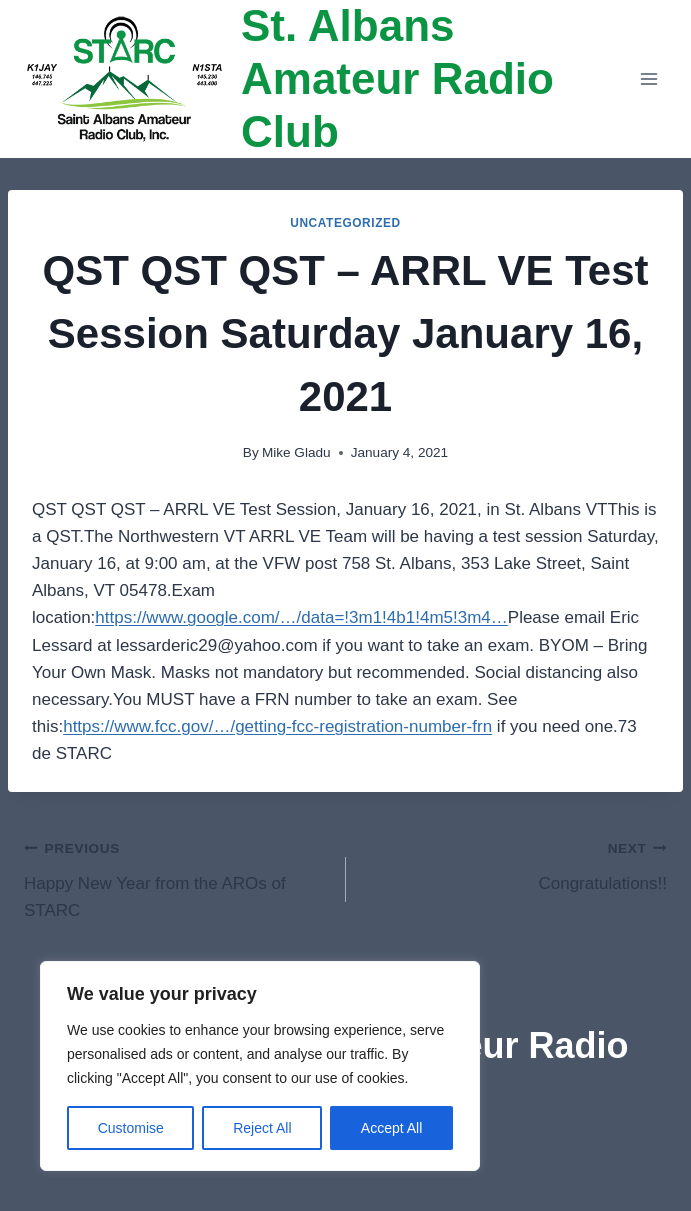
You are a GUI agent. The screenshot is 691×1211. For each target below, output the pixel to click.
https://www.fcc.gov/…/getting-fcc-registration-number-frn (277, 726)
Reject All (262, 1128)
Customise (131, 1128)
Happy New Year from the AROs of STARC (176, 877)
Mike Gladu (296, 452)
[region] (260, 1066)
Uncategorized (345, 223)
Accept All (391, 1128)
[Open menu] (648, 79)
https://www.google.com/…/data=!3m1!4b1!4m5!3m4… (301, 617)
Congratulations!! (515, 863)
